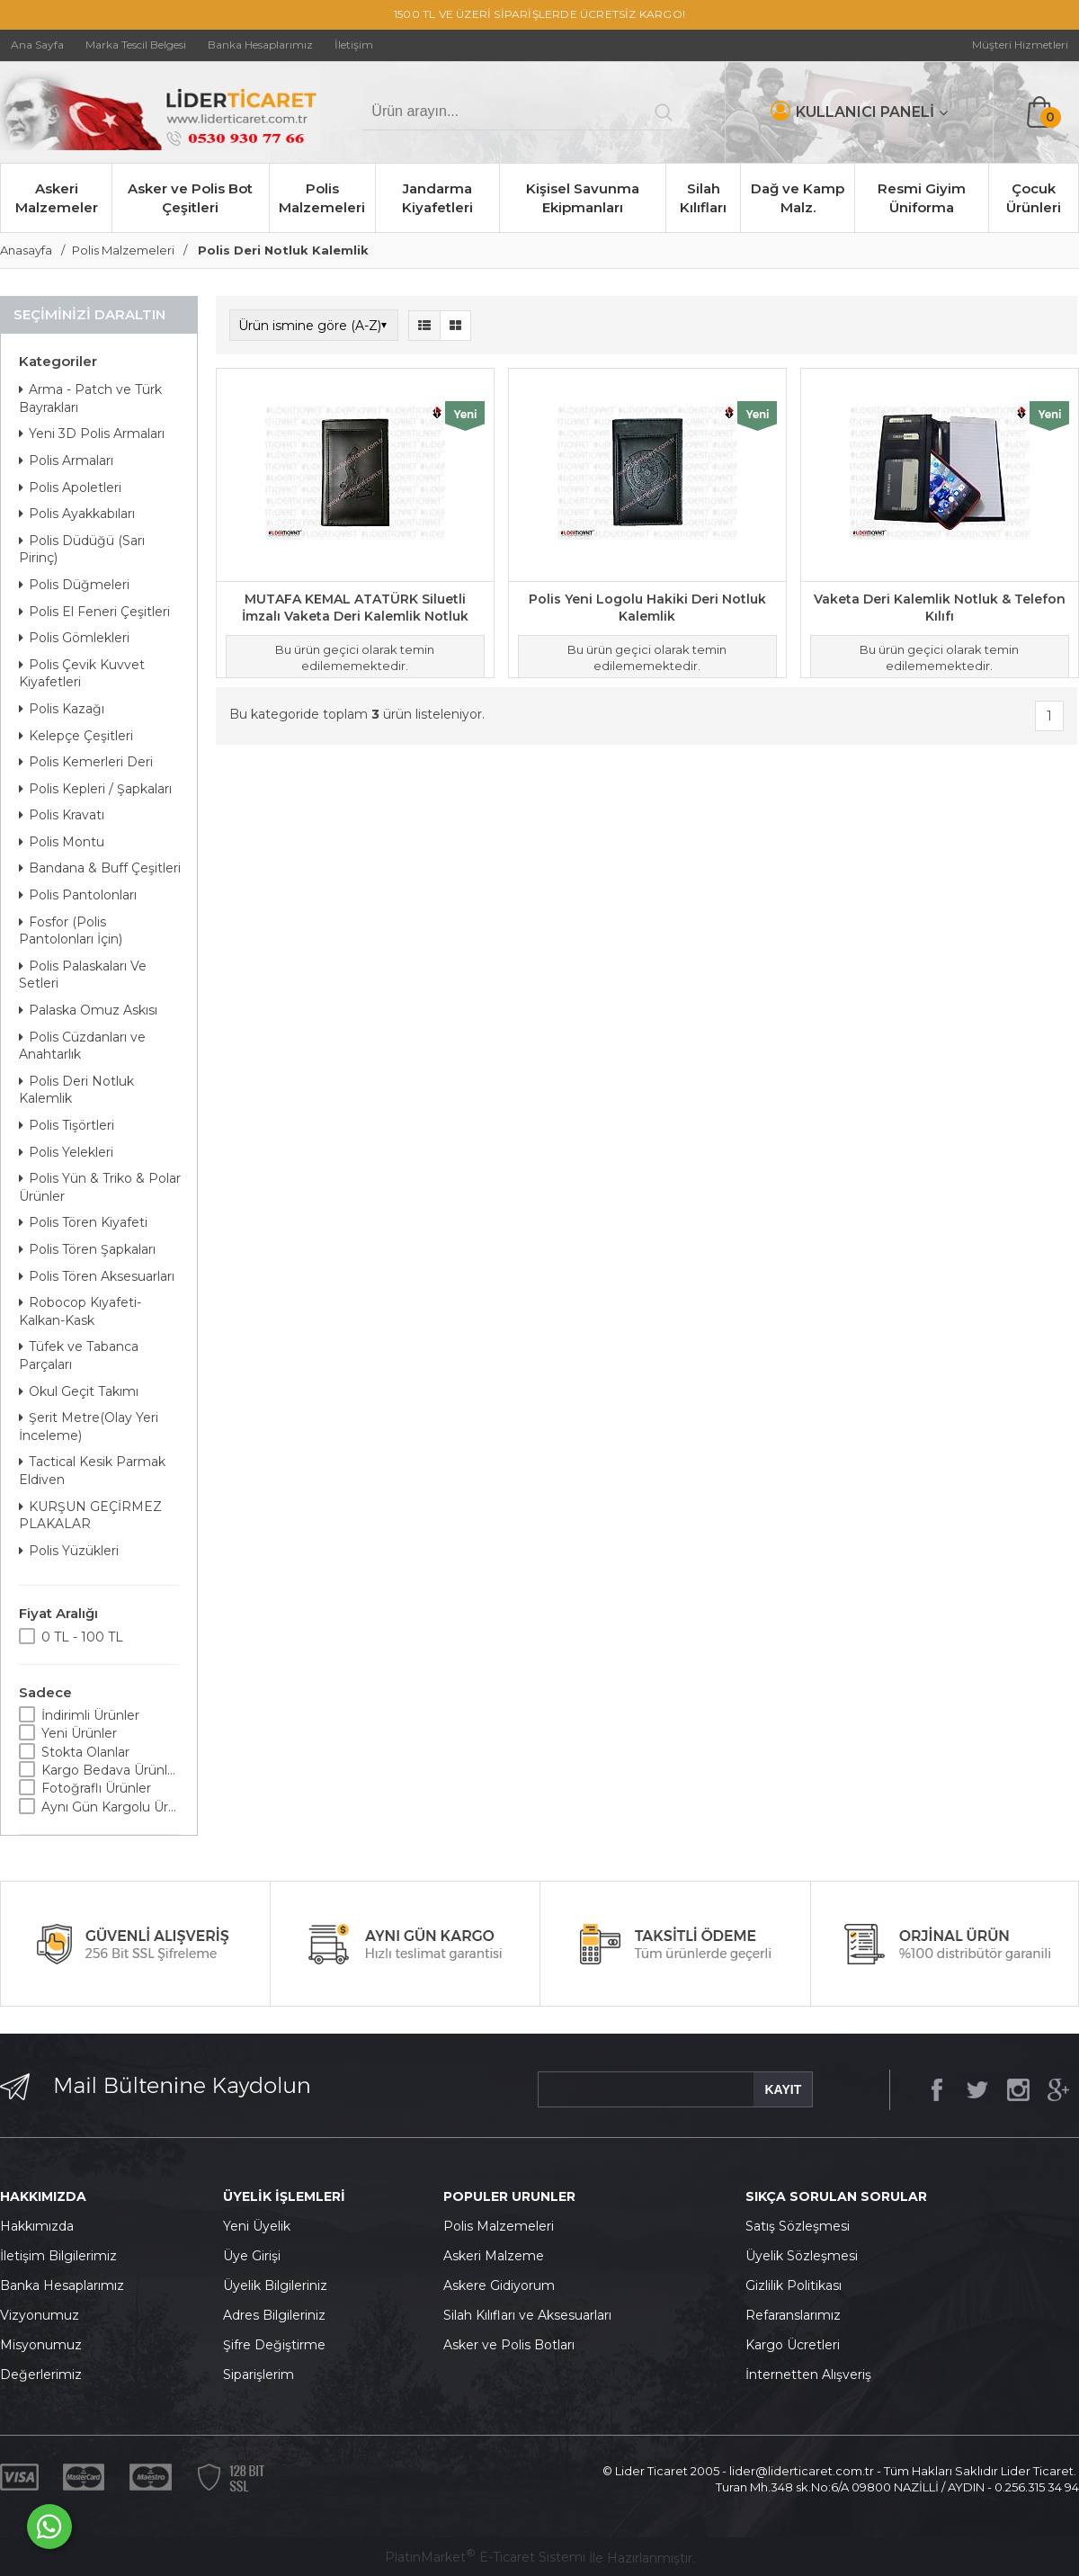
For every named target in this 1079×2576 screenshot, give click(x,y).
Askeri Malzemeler (56, 198)
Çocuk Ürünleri (1033, 198)
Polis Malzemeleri (322, 198)
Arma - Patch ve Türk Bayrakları (90, 398)
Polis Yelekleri (66, 1152)
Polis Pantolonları (78, 895)
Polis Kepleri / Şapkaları (95, 789)
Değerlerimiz (41, 2374)
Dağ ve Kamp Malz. (797, 198)
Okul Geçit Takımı (78, 1391)
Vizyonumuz (39, 2315)
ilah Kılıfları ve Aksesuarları (531, 2315)
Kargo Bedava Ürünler (110, 1770)
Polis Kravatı (61, 815)
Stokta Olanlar (85, 1752)
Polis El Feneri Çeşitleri (94, 612)
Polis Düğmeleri (74, 585)
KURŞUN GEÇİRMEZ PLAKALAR (90, 1515)
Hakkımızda (37, 2226)
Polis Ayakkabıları (77, 513)
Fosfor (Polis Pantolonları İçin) (70, 931)
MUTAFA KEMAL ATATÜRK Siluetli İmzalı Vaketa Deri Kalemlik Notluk (355, 608)
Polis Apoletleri (70, 487)
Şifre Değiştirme (274, 2345)
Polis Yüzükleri (69, 1551)
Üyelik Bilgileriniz (275, 2285)
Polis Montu (61, 842)
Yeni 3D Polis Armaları (92, 433)
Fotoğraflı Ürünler (96, 1788)
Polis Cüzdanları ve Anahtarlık (82, 1046)
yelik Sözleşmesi (806, 2256)
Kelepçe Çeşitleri (76, 736)
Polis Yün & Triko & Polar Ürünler (100, 1187)
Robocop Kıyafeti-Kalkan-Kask (80, 1311)
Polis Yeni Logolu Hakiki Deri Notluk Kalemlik (647, 608)
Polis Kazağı (61, 709)
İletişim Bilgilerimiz (58, 2256)
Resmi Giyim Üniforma (922, 198)
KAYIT (782, 2089)
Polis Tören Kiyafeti (83, 1222)
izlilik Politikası (798, 2285)
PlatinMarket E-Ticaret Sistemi (485, 2557)
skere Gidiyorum (503, 2285)
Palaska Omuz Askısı (88, 1010)
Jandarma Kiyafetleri (437, 198)
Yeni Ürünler (79, 1733)
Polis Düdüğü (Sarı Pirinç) (82, 549)
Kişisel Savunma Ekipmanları (582, 198)
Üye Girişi (252, 2256)
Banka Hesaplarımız (62, 2285)
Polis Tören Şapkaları (87, 1249)
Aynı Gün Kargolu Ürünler (110, 1807)
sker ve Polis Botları (513, 2345)
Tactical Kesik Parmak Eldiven (92, 1470)
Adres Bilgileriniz (274, 2315)
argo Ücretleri (797, 2345)
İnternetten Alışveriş (808, 2374)
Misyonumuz (41, 2345)
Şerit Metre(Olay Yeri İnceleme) (88, 1426)
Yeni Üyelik (256, 2226)
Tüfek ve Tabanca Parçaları (78, 1355)
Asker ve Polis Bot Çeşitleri (190, 198)
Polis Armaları (66, 460)
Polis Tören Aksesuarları (96, 1276)
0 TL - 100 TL (82, 1637)
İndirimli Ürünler (90, 1715)
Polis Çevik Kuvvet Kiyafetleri (82, 674)
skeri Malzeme (498, 2256)
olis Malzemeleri (503, 2226)
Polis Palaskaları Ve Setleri (83, 975)
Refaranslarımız (793, 2315)
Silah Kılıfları (703, 198)
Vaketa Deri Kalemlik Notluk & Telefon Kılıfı (940, 608)
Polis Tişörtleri (66, 1125)
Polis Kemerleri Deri (86, 762)
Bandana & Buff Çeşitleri (100, 868)
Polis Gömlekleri (74, 638)
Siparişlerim (258, 2374)
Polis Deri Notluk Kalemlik (76, 1090)
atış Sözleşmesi (802, 2226)
